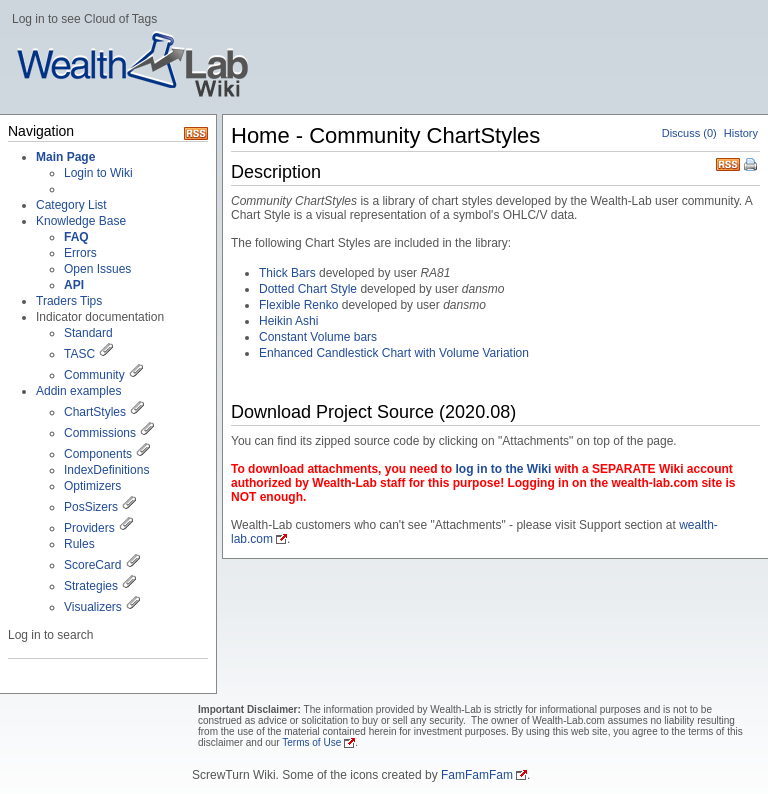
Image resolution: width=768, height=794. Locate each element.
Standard (88, 333)
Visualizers (93, 607)
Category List (71, 205)
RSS (728, 162)
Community (94, 375)
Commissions (100, 433)
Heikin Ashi (288, 321)
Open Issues (97, 269)
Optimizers (92, 486)
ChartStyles (95, 412)
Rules (79, 544)
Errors (80, 253)
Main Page (65, 157)
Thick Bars (287, 273)
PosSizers (91, 507)
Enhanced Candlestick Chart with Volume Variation (394, 353)
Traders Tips (69, 301)
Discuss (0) (689, 133)
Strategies (91, 586)
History (741, 133)
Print (752, 166)
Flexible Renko (298, 305)
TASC (79, 354)
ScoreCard (92, 565)
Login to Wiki (98, 173)
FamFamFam (477, 775)
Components (98, 454)
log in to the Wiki (503, 469)
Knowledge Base (81, 221)
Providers (89, 528)
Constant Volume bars (318, 337)
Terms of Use (311, 742)
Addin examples (78, 391)
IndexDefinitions (106, 470)
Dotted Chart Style (308, 289)
